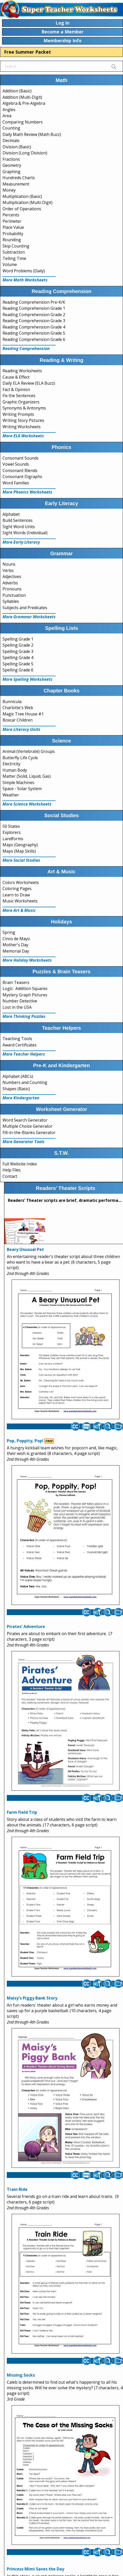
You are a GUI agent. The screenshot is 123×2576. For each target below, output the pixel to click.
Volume (10, 264)
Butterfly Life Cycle (20, 757)
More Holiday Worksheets (27, 960)
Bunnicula (12, 701)
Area (7, 115)
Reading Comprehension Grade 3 (34, 320)
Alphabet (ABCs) (18, 1076)
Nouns (9, 564)
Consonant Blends (20, 470)
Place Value (13, 227)
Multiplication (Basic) (22, 196)
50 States (11, 826)
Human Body (15, 770)
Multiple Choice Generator (28, 1126)
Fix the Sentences (19, 395)
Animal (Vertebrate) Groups (29, 751)
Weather (11, 795)
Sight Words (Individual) (25, 532)
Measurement (16, 184)
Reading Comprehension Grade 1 (34, 308)
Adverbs (10, 583)
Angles (9, 109)
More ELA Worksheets (23, 436)
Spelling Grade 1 (18, 639)
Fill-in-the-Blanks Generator (29, 1132)
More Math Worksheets (25, 280)
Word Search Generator (25, 1120)
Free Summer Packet (27, 52)
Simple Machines (18, 782)
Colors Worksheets (21, 882)
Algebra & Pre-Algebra (24, 103)
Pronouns (12, 589)
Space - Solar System (22, 788)
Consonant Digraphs (22, 476)
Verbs (8, 570)
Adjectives (12, 576)
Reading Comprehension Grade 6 (34, 339)
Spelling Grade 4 (18, 657)
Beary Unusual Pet (25, 1249)
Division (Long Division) (25, 153)
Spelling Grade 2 (18, 645)
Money (9, 190)
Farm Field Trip (22, 1812)
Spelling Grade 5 (18, 664)
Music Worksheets (20, 901)
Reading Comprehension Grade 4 (34, 327)
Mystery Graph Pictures (25, 995)
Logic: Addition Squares (25, 988)
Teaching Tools (17, 1038)
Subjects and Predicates (25, 607)
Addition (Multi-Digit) (22, 97)
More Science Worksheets (27, 804)
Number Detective (20, 1001)
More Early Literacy (21, 542)
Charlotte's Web (18, 707)
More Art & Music (19, 910)
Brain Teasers (16, 982)
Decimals (11, 140)
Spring (9, 932)
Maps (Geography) (20, 845)
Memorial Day (16, 951)
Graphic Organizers (21, 402)
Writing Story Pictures (23, 420)
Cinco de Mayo (16, 938)
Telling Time (14, 258)
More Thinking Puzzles (24, 1016)
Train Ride (17, 2189)
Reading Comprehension (26, 348)
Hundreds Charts (19, 177)
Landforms (13, 838)
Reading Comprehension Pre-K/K (34, 302)
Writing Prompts (18, 414)
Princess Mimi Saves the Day (35, 2569)
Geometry (12, 165)
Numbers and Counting (25, 1082)
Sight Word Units (19, 526)
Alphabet (11, 514)
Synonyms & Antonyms (24, 408)
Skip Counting (16, 246)
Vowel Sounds (16, 464)
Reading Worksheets (22, 371)
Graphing (11, 171)
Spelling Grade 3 (18, 651)
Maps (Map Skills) (19, 851)
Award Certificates (20, 1045)
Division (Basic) (17, 147)
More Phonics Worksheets (27, 492)
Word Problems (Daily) (24, 271)
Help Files (12, 1170)
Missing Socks (21, 2375)
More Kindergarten (21, 1098)
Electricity (11, 764)
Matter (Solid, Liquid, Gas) (27, 776)
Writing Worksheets (22, 426)
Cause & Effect (16, 377)
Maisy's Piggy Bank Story (32, 1998)
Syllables (11, 601)
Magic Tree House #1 (23, 714)
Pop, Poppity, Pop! (25, 1441)
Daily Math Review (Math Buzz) (32, 134)
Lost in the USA (17, 1007)
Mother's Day (15, 944)
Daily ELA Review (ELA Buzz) (29, 383)
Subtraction (14, 252)
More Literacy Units (21, 729)
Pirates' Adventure (26, 1626)
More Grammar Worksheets (29, 617)
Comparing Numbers (23, 122)
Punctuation (14, 595)
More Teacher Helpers (24, 1054)
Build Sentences (18, 520)
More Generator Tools (23, 1141)
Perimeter (12, 221)
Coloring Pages (17, 888)
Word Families (16, 483)
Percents (11, 215)
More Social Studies (21, 860)
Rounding (12, 239)
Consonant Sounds (21, 458)
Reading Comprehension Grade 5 (34, 333)
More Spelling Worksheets (28, 679)
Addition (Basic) (17, 91)
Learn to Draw (16, 895)
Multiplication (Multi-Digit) (28, 202)
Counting (11, 128)
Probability (13, 233)
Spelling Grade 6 (18, 670)
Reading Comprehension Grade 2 (34, 314)
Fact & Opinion (16, 389)
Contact (10, 1176)
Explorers (12, 832)
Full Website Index (20, 1164)
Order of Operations (22, 209)
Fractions (11, 159)
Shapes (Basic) (16, 1088)
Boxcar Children (18, 720)
